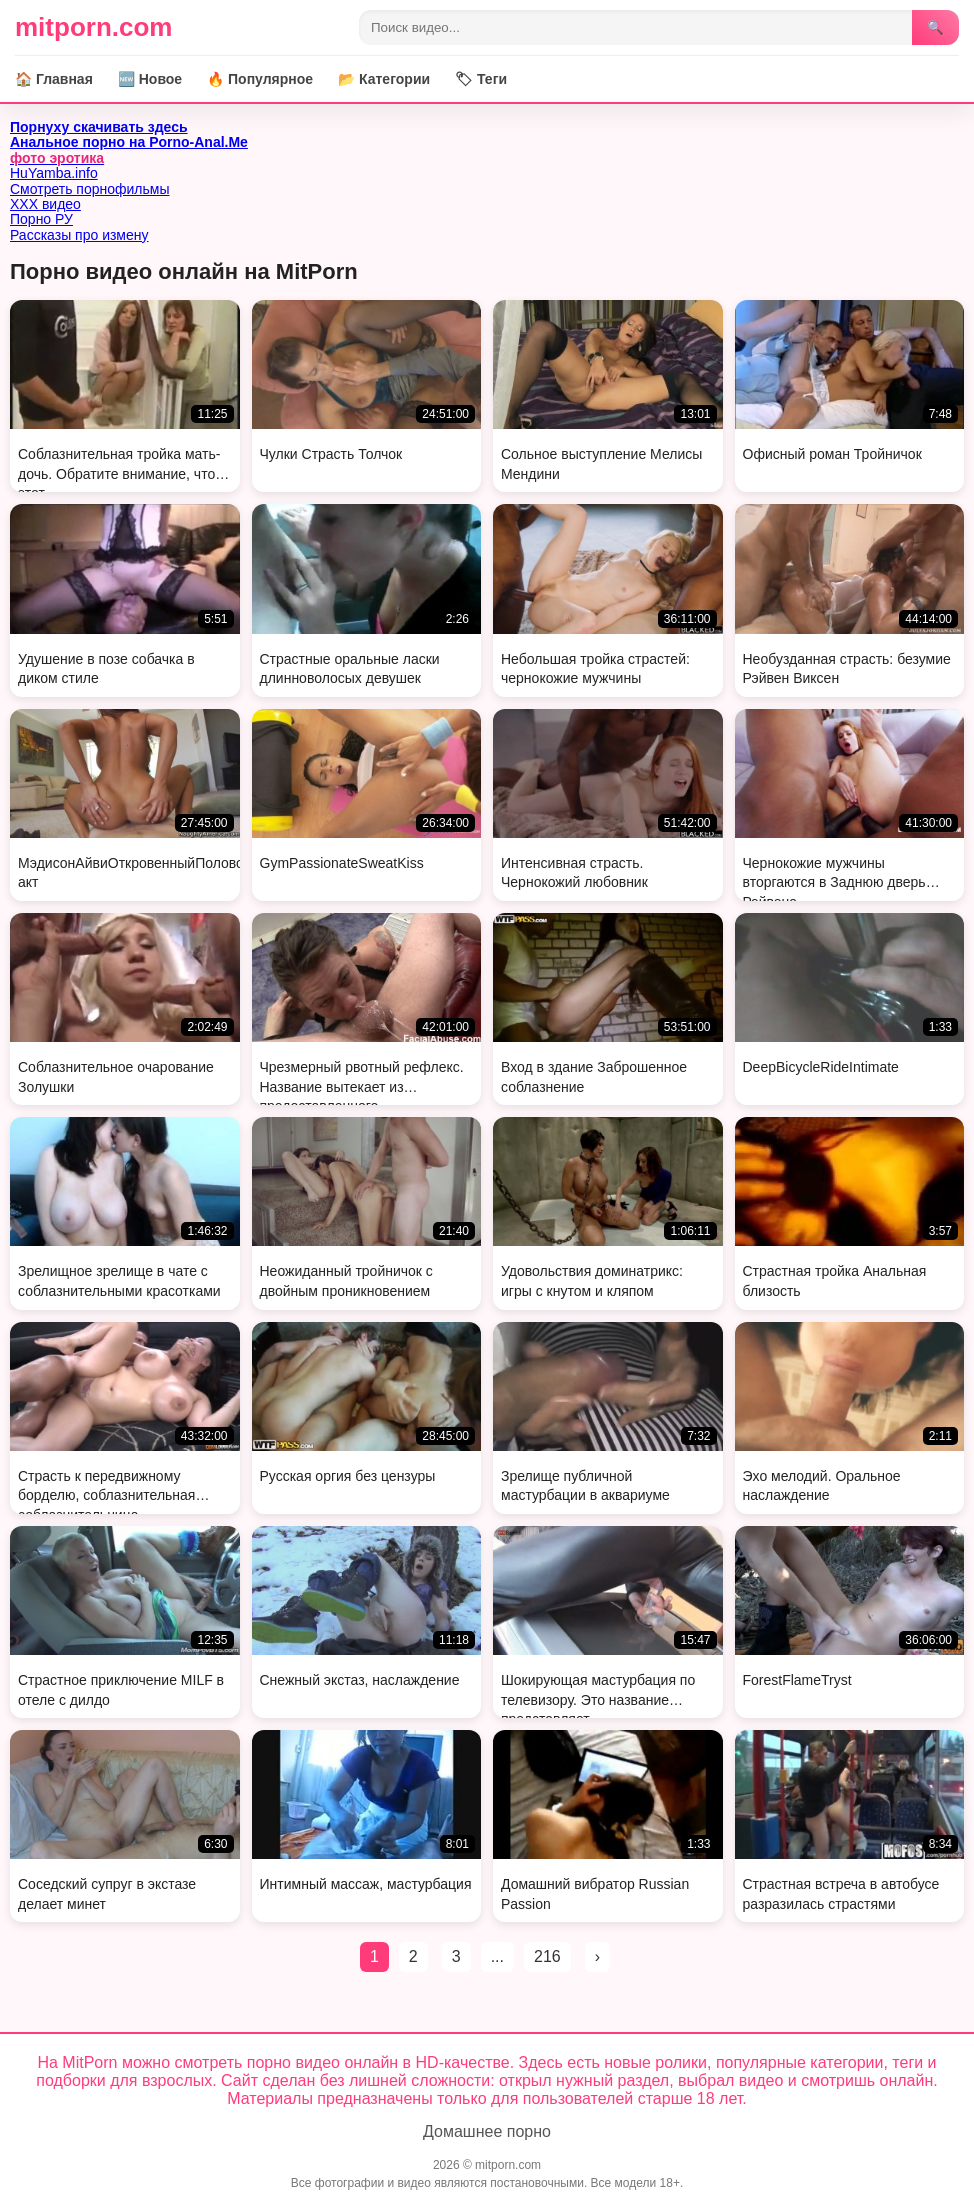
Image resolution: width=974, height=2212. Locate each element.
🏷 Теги (481, 79)
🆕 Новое (150, 79)
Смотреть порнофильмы (90, 189)
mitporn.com (93, 27)
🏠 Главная (54, 79)
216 (547, 1956)
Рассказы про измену (79, 235)
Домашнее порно (487, 2131)
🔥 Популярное (260, 79)
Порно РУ (41, 219)
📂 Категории (384, 79)
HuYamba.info (54, 173)
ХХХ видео (45, 204)
